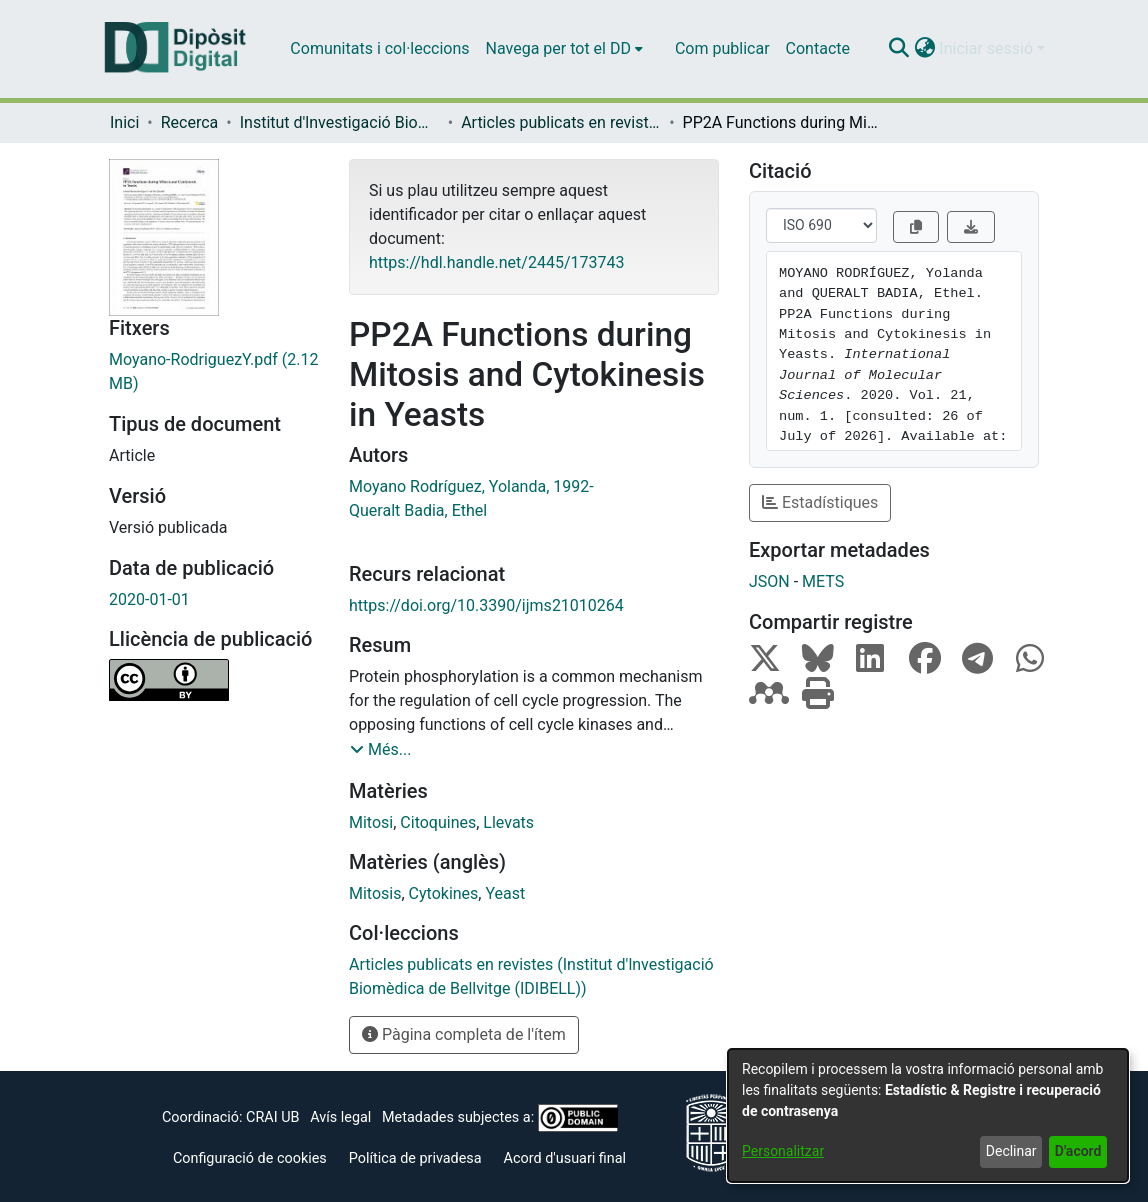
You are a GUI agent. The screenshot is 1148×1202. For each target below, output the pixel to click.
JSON (769, 581)
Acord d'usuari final (565, 1158)
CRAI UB (272, 1117)
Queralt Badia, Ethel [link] (418, 510)
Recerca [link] (190, 122)
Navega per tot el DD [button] (558, 48)
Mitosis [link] (375, 893)
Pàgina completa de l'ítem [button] (464, 1034)
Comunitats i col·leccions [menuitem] (379, 48)
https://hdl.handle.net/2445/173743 (496, 262)
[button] (898, 49)
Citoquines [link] (438, 822)
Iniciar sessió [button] (988, 48)
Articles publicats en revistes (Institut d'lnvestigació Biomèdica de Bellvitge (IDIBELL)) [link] (561, 122)
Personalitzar (783, 1151)
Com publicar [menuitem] (722, 48)
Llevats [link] (508, 822)
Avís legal (340, 1117)
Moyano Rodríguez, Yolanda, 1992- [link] (471, 486)
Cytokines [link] (444, 893)
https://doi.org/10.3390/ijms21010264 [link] (486, 605)
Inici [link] (124, 122)
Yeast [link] (505, 893)
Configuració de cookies (250, 1158)
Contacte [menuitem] (818, 48)
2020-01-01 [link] (149, 599)
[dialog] (928, 1115)
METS (823, 581)
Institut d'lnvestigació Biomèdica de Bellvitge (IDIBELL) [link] (340, 122)
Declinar (1011, 1151)
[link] (214, 372)
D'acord (1078, 1151)
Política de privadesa (415, 1158)
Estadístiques (820, 502)
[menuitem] (564, 49)
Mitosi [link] (371, 822)
